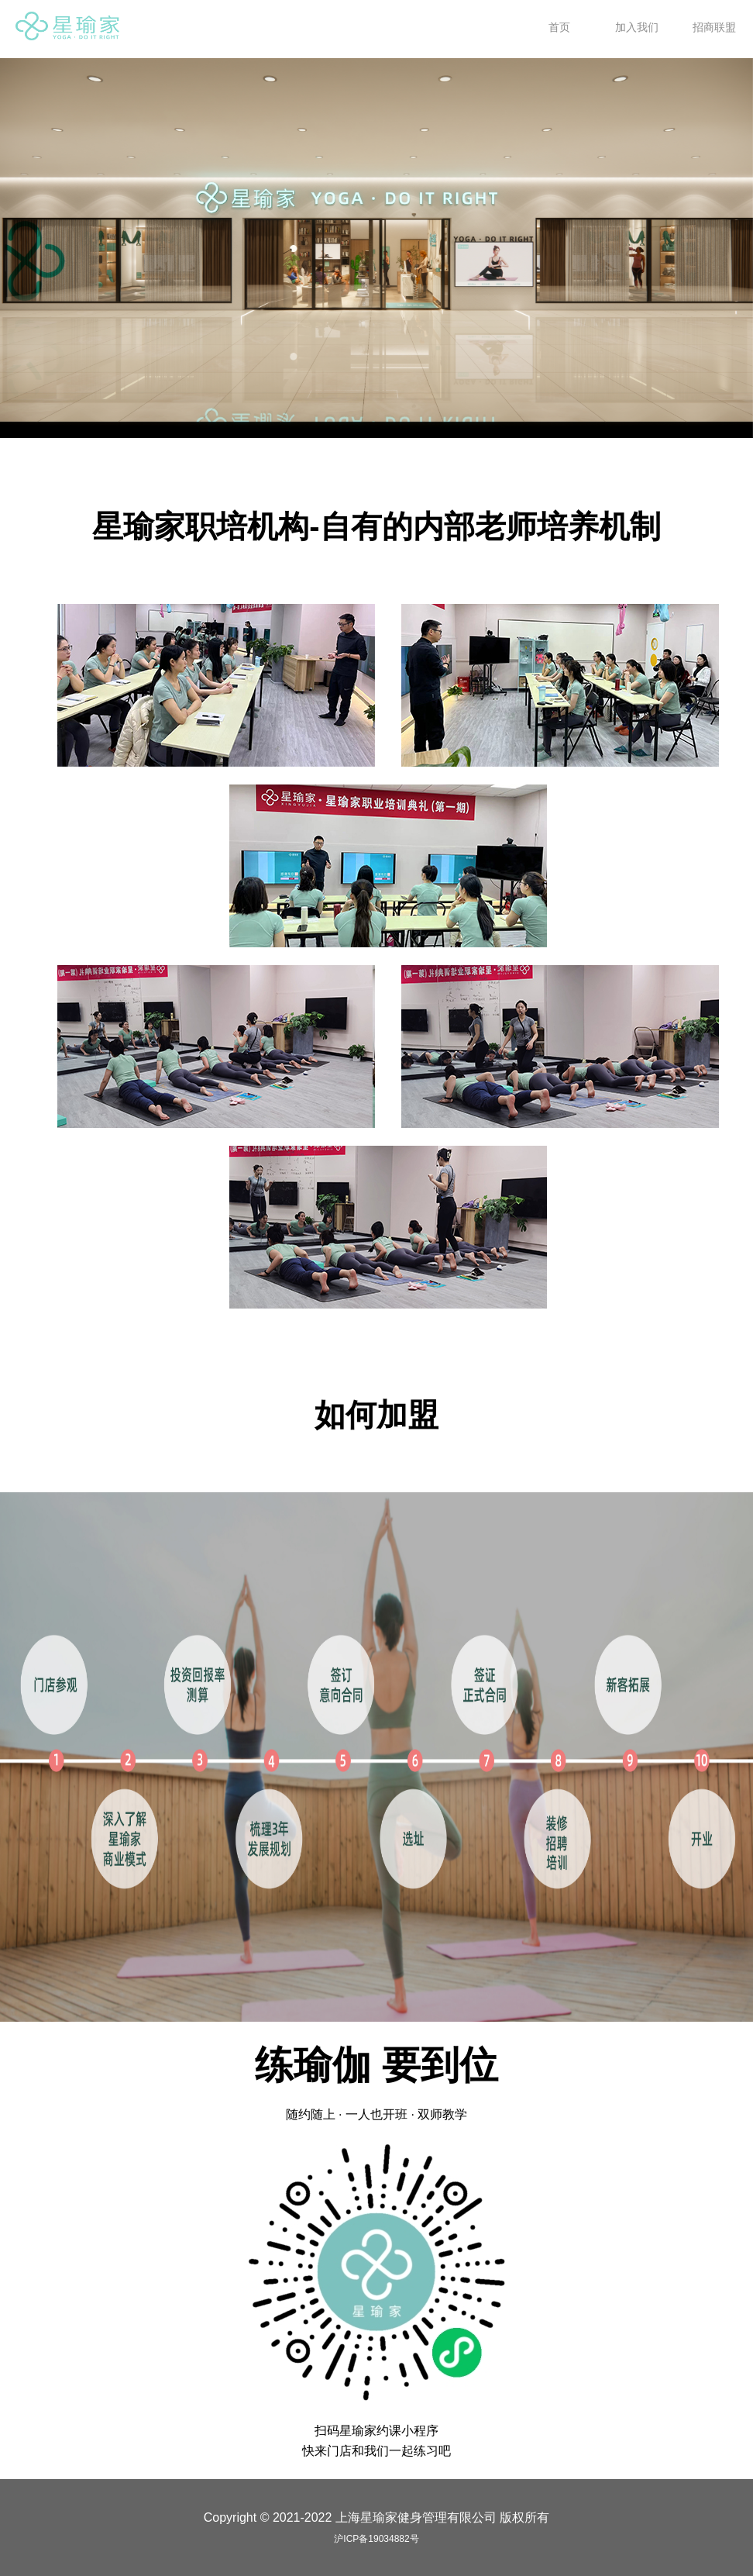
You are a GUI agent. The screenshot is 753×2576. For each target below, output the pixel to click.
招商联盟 (714, 27)
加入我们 (636, 27)
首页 (559, 27)
